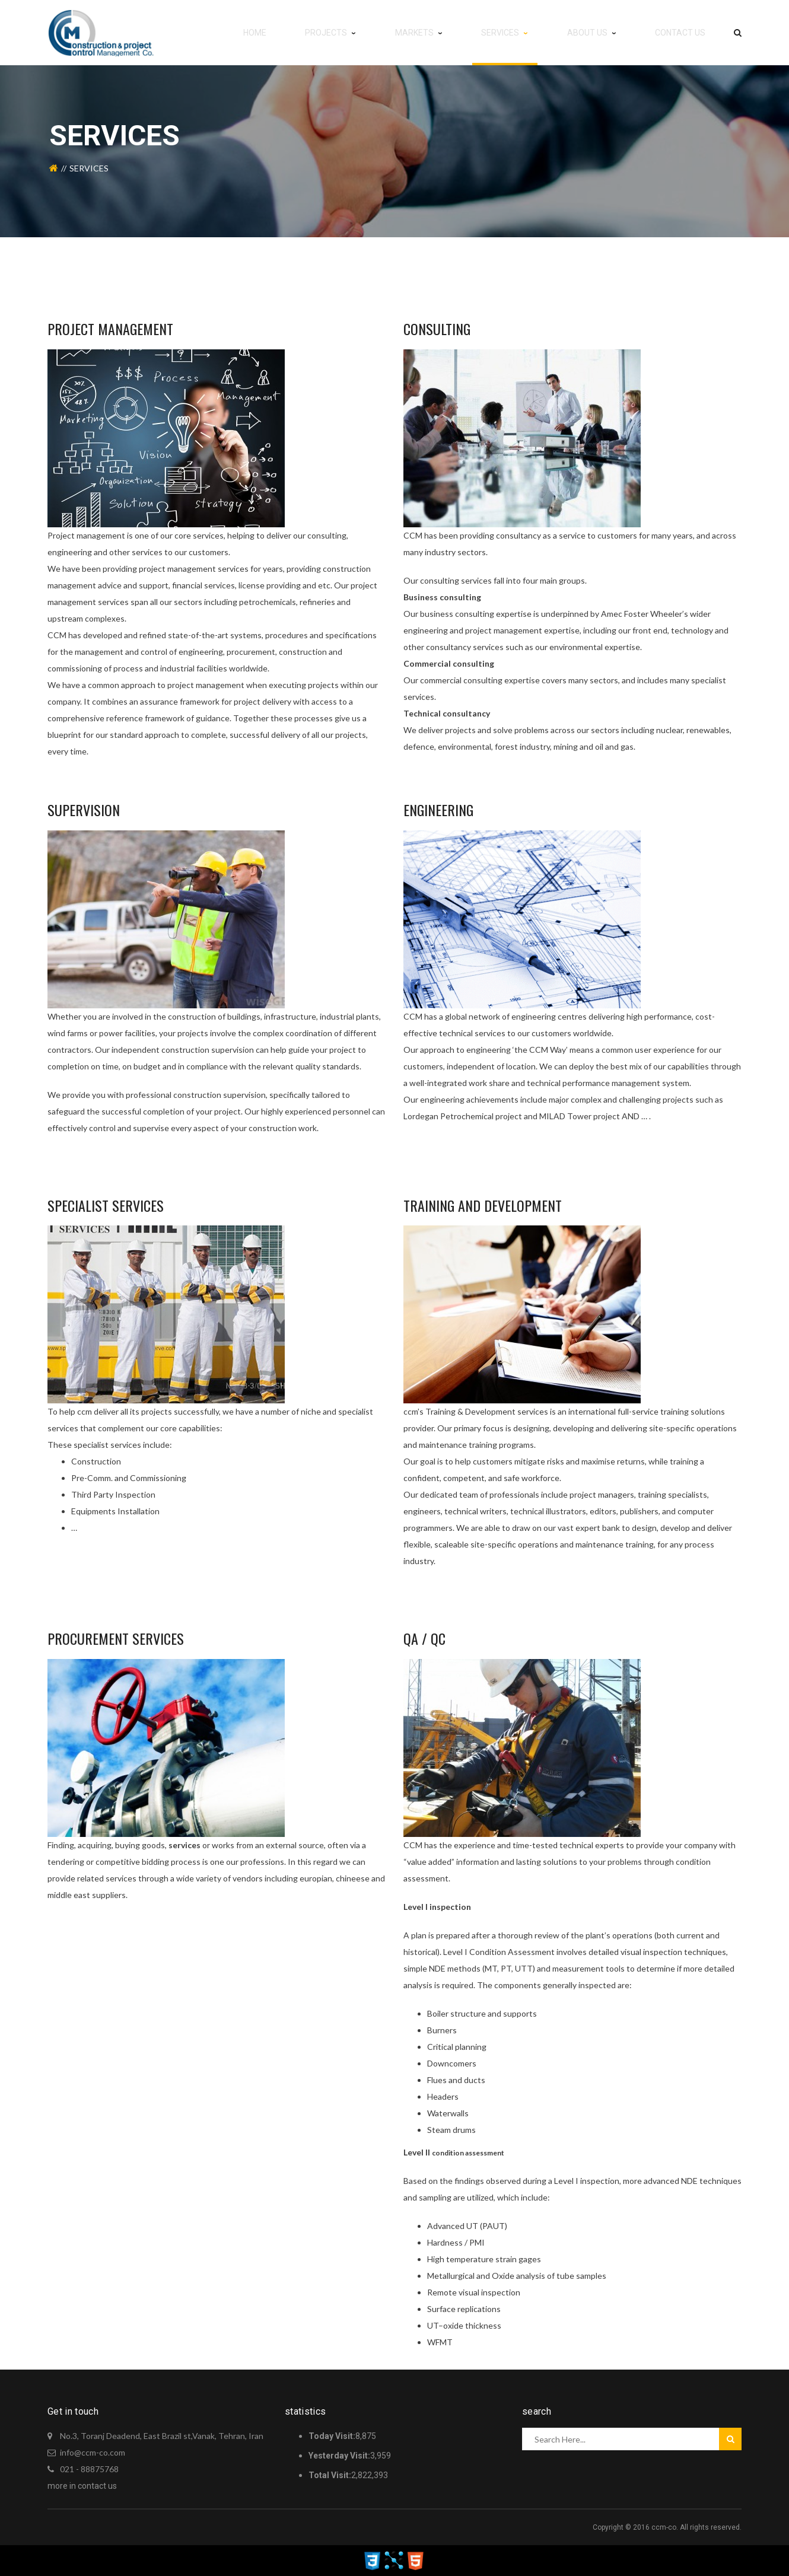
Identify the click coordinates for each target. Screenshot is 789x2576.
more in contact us (82, 2486)
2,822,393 (348, 2475)
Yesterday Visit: (339, 2455)
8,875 (342, 2436)
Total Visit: (329, 2475)
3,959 (349, 2455)
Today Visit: (331, 2436)
